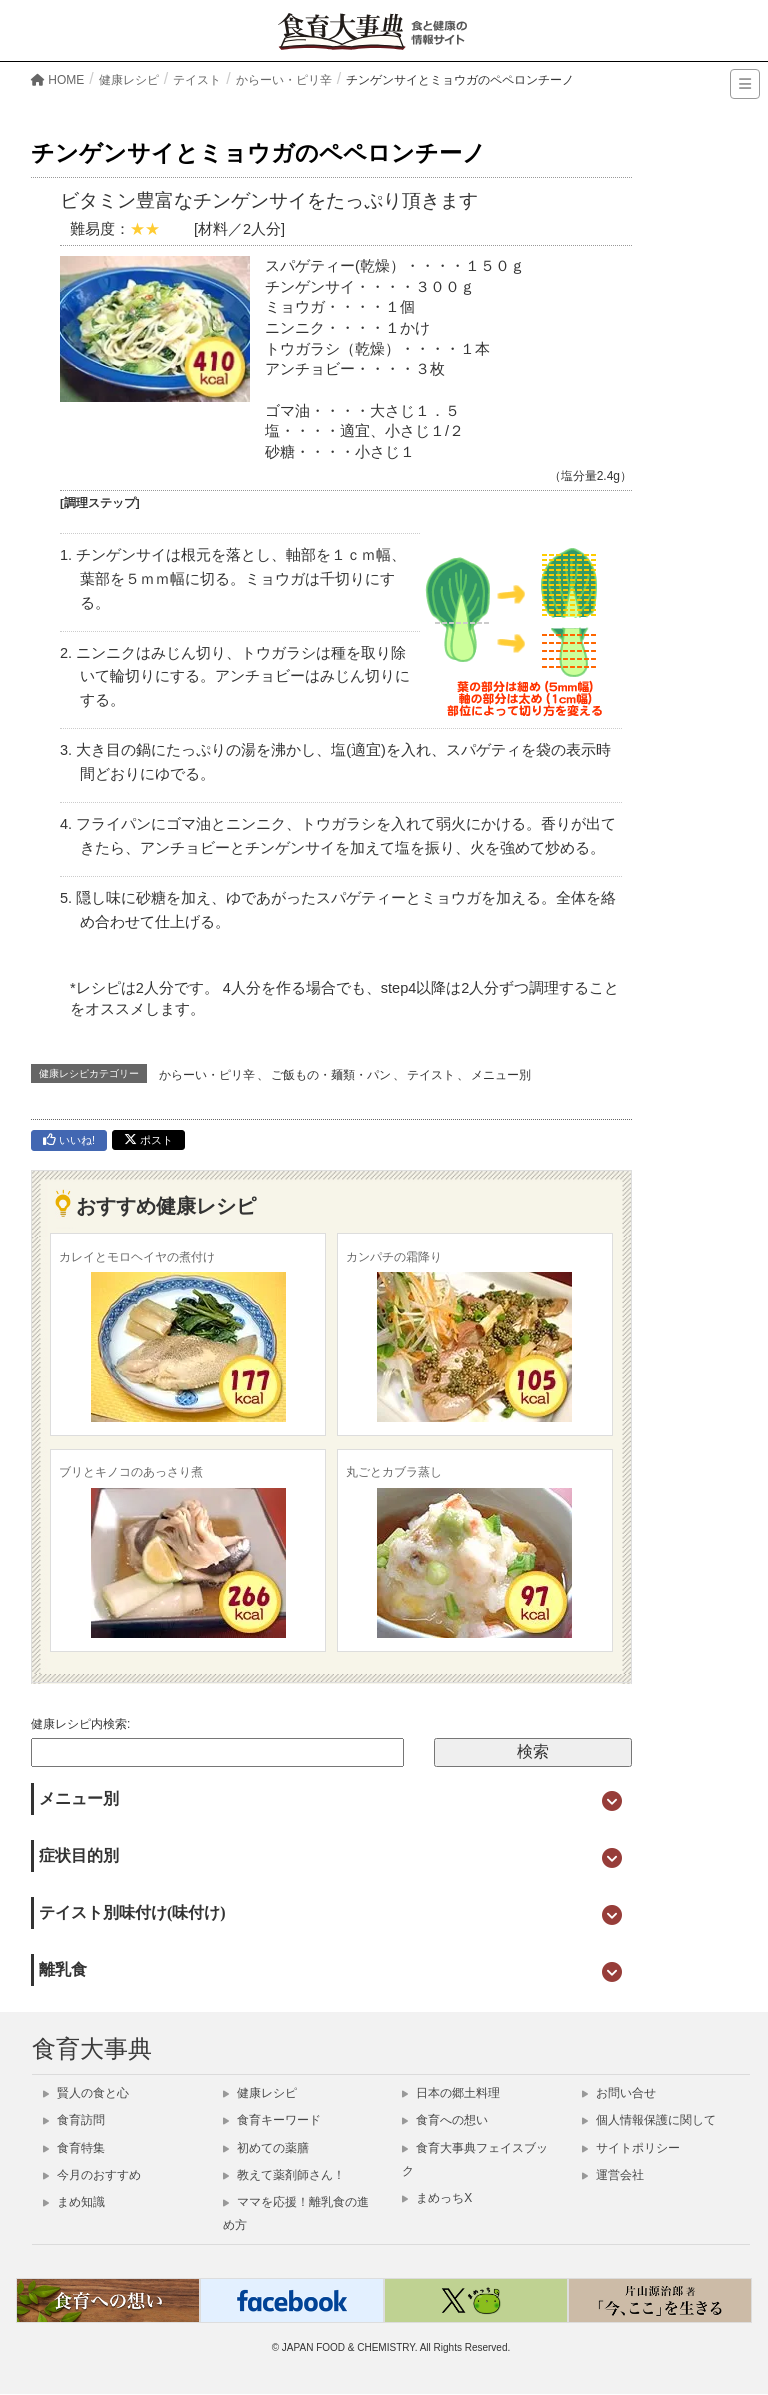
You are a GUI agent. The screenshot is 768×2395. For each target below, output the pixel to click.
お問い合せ (619, 2093)
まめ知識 (74, 2202)
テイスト (431, 1075)
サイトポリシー (631, 2148)
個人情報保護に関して (649, 2120)
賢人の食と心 (86, 2093)
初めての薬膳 (266, 2148)
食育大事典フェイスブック (475, 2159)
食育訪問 (74, 2120)
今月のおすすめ (92, 2175)
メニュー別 (501, 1075)
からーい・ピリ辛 (207, 1075)
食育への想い (445, 2120)
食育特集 (74, 2148)
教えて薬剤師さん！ (284, 2175)
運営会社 (613, 2175)
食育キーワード (272, 2120)
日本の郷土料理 (451, 2093)
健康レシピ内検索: (80, 1724)
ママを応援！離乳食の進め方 (296, 2213)
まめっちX (437, 2198)
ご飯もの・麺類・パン (331, 1075)
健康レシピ (260, 2093)
